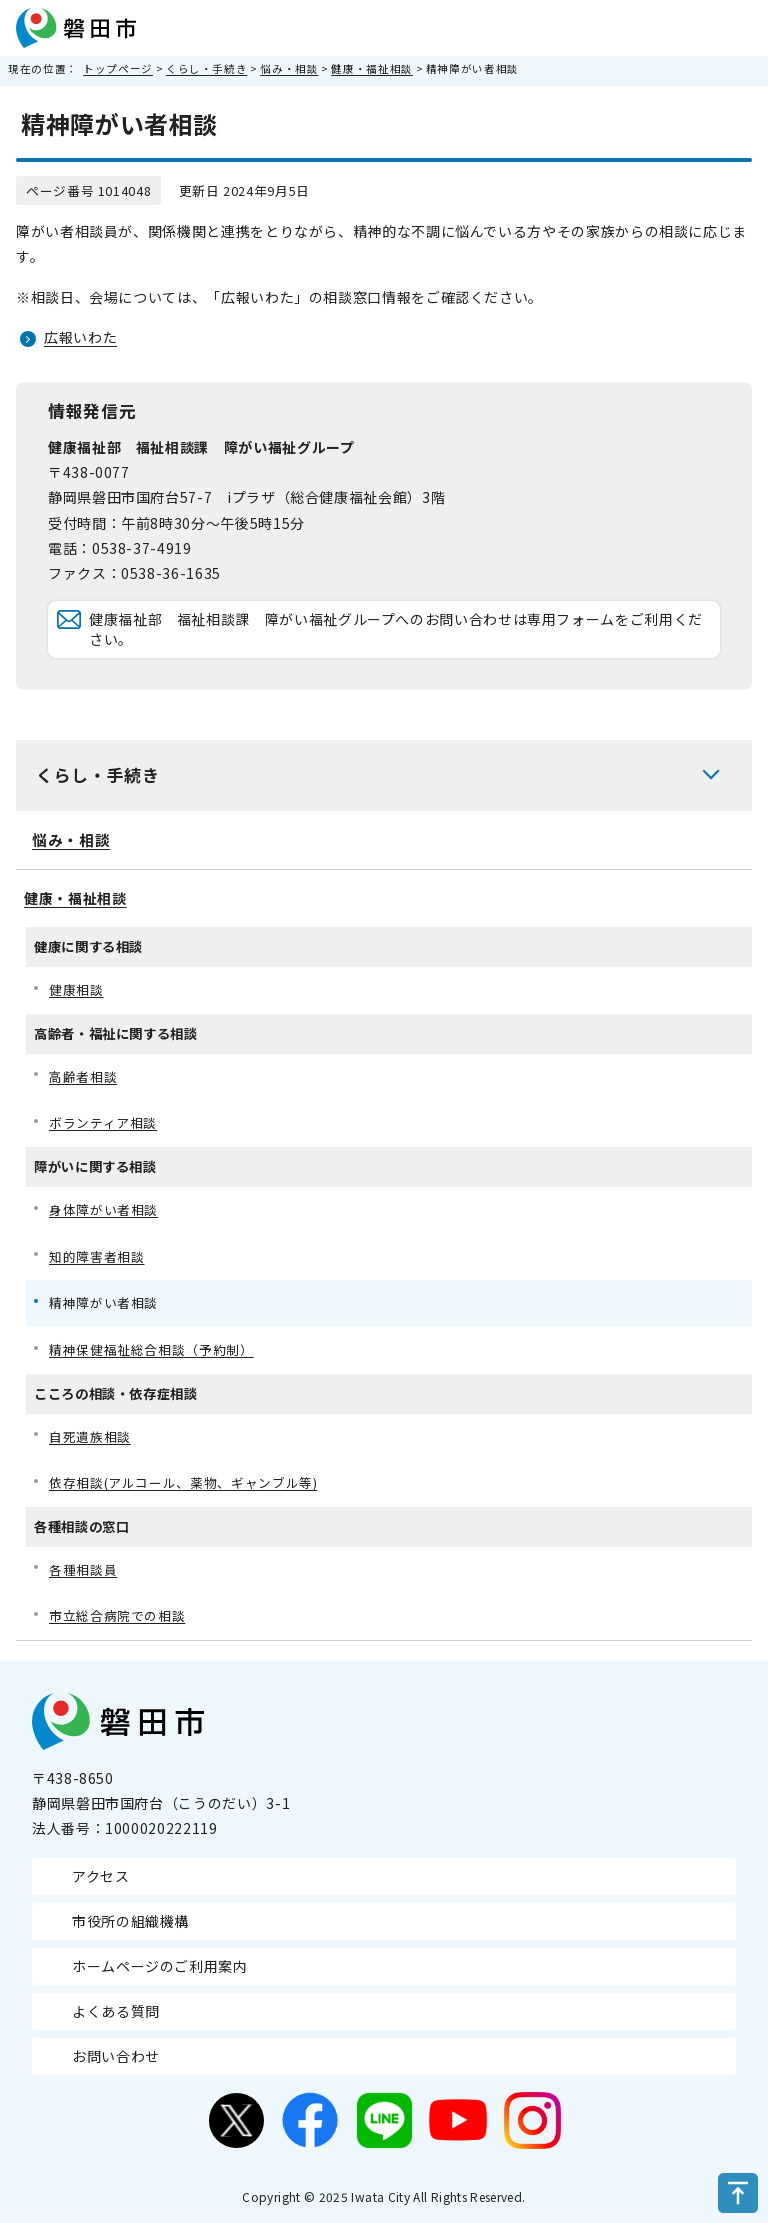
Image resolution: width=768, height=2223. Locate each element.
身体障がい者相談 (103, 1209)
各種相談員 (83, 1569)
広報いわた (80, 337)
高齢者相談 (83, 1076)
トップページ (118, 68)
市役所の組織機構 (130, 1921)
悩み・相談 (289, 68)
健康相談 (76, 989)
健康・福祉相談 (371, 68)
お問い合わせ (116, 2056)
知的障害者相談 (96, 1256)
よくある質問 (116, 2011)
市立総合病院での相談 (117, 1615)
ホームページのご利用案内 (160, 1966)
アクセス (101, 1876)
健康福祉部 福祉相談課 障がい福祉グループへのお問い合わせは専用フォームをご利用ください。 (396, 629)
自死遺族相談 (90, 1436)
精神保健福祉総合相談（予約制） (151, 1349)
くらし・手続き (206, 68)
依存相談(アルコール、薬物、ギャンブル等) (183, 1482)
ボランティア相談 (103, 1122)
